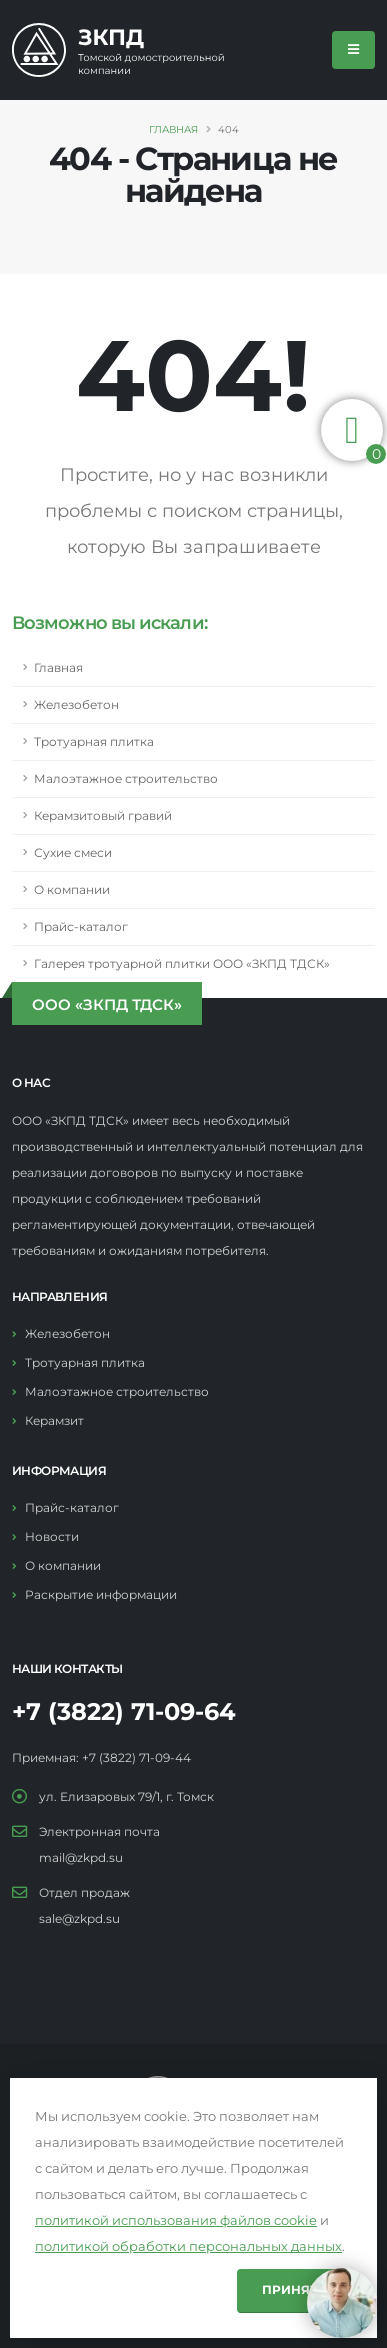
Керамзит (54, 1421)
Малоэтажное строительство (126, 779)
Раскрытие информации (101, 1595)
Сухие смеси (73, 853)
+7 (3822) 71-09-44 (136, 1758)
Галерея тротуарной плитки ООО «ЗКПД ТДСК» (182, 964)
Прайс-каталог (81, 927)
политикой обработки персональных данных (188, 2246)
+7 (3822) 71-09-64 (124, 1711)
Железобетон (76, 705)
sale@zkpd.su (79, 1919)
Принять (294, 2290)
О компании (72, 890)
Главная (173, 129)
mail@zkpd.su (81, 1858)
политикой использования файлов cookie (176, 2220)
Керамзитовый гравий (103, 816)
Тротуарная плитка (94, 742)
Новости (52, 1537)
